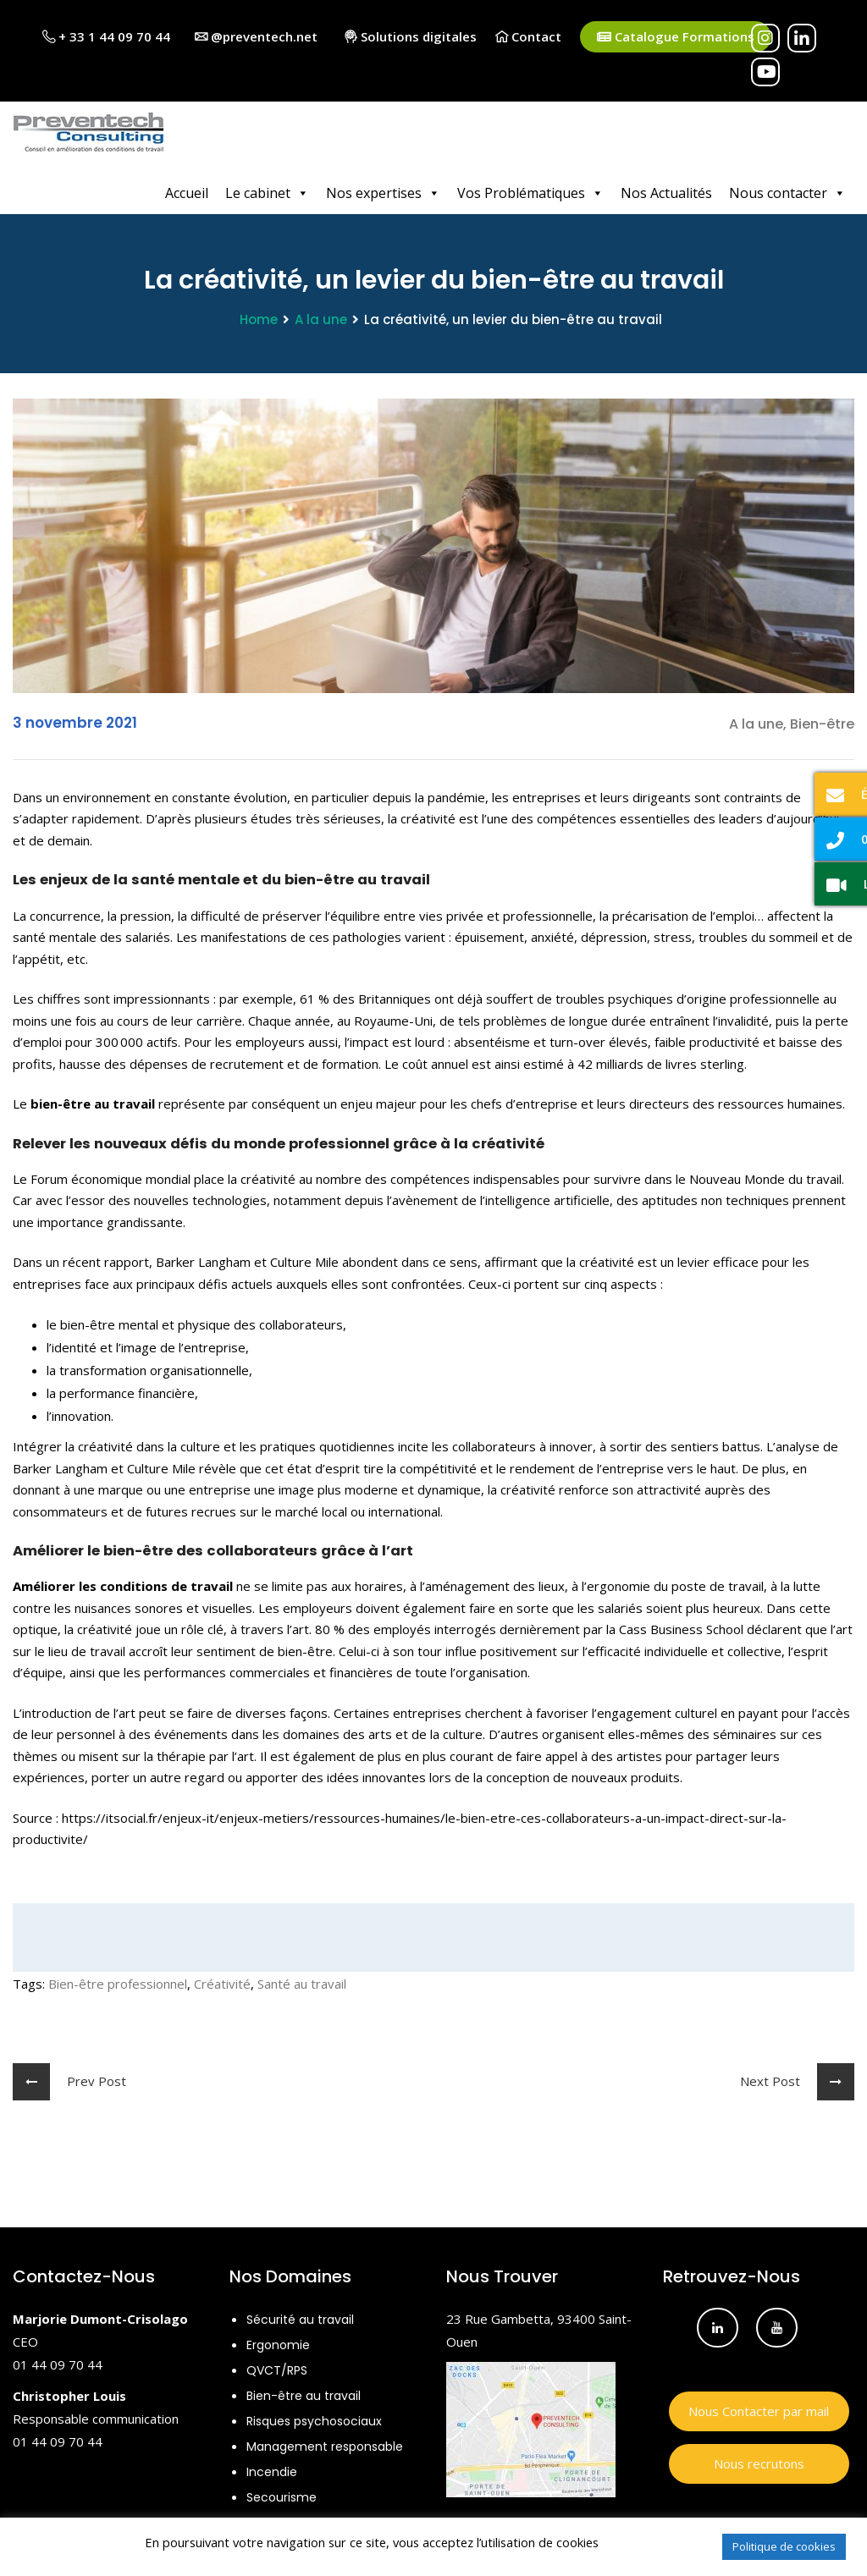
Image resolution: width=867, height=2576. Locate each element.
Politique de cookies (784, 2546)
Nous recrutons (759, 2460)
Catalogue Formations (675, 36)
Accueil (186, 190)
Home (259, 317)
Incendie (271, 2469)
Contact (528, 36)
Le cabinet (267, 190)
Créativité (222, 1981)
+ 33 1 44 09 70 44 (106, 36)
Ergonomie (278, 2342)
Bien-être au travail (303, 2393)
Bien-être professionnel (117, 1981)
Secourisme (281, 2494)
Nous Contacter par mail (758, 2408)
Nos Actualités (666, 190)
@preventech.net (256, 36)
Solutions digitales (411, 36)
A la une (321, 317)
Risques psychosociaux (314, 2418)
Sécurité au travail (300, 2317)
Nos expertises (383, 190)
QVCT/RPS (276, 2367)
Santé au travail (301, 1981)
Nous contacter (787, 190)
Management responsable (324, 2444)
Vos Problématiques (530, 190)
